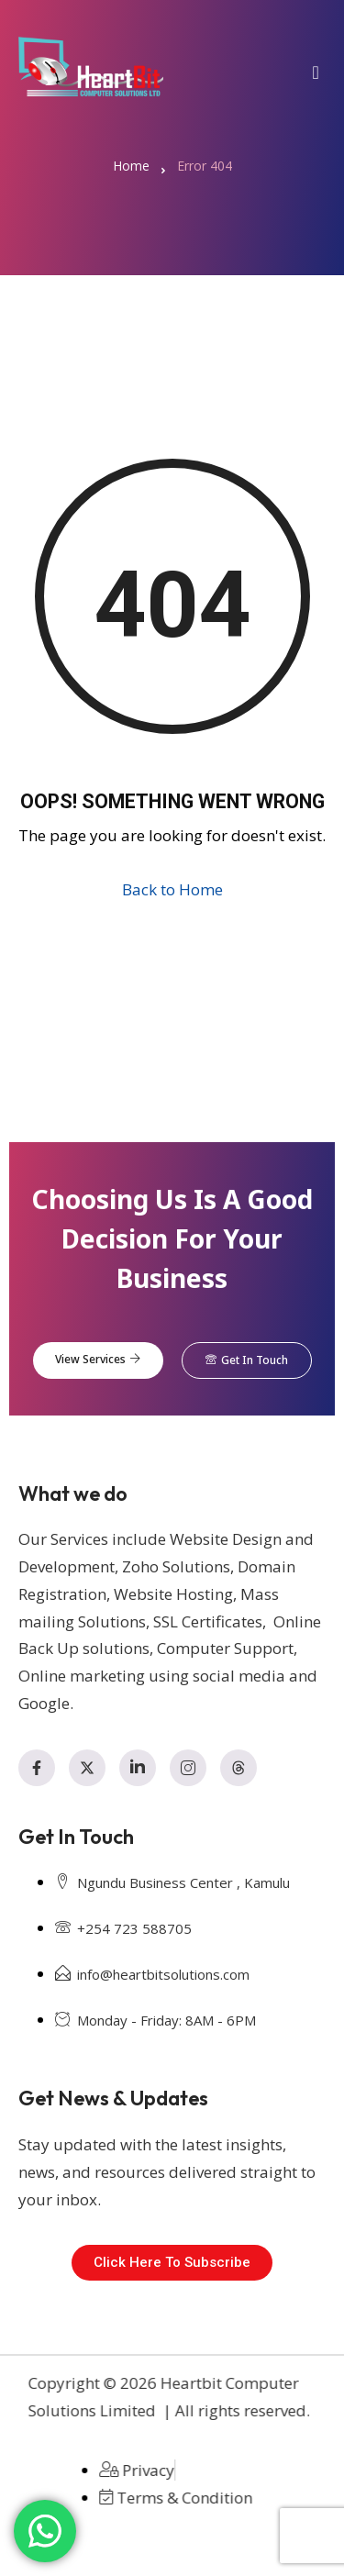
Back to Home (172, 889)
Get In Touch (246, 1360)
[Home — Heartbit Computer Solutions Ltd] (90, 66)
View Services (97, 1359)
